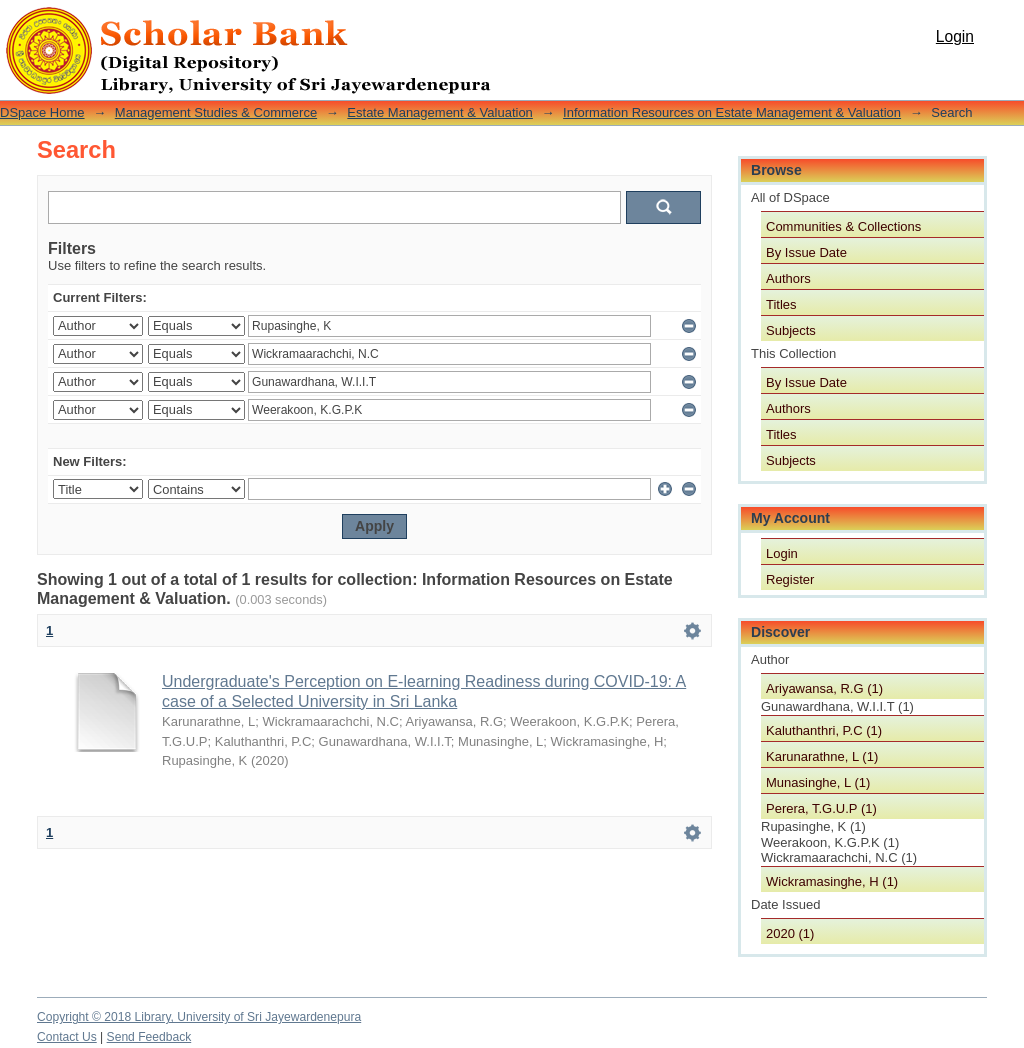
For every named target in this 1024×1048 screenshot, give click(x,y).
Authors (788, 278)
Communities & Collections (843, 226)
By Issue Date (806, 252)
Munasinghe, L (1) (818, 782)
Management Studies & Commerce (216, 112)
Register (790, 579)
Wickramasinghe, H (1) (832, 881)
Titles (781, 304)
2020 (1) (790, 933)
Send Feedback (149, 1037)
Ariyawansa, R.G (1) (824, 688)
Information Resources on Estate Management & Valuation (732, 112)
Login (955, 36)
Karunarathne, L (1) (822, 756)
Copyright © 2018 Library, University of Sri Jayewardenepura (199, 1017)
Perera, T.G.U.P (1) (821, 808)
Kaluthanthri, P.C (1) (824, 730)
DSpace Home (42, 112)
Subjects (791, 330)
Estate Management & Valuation (440, 112)
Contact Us (67, 1037)
